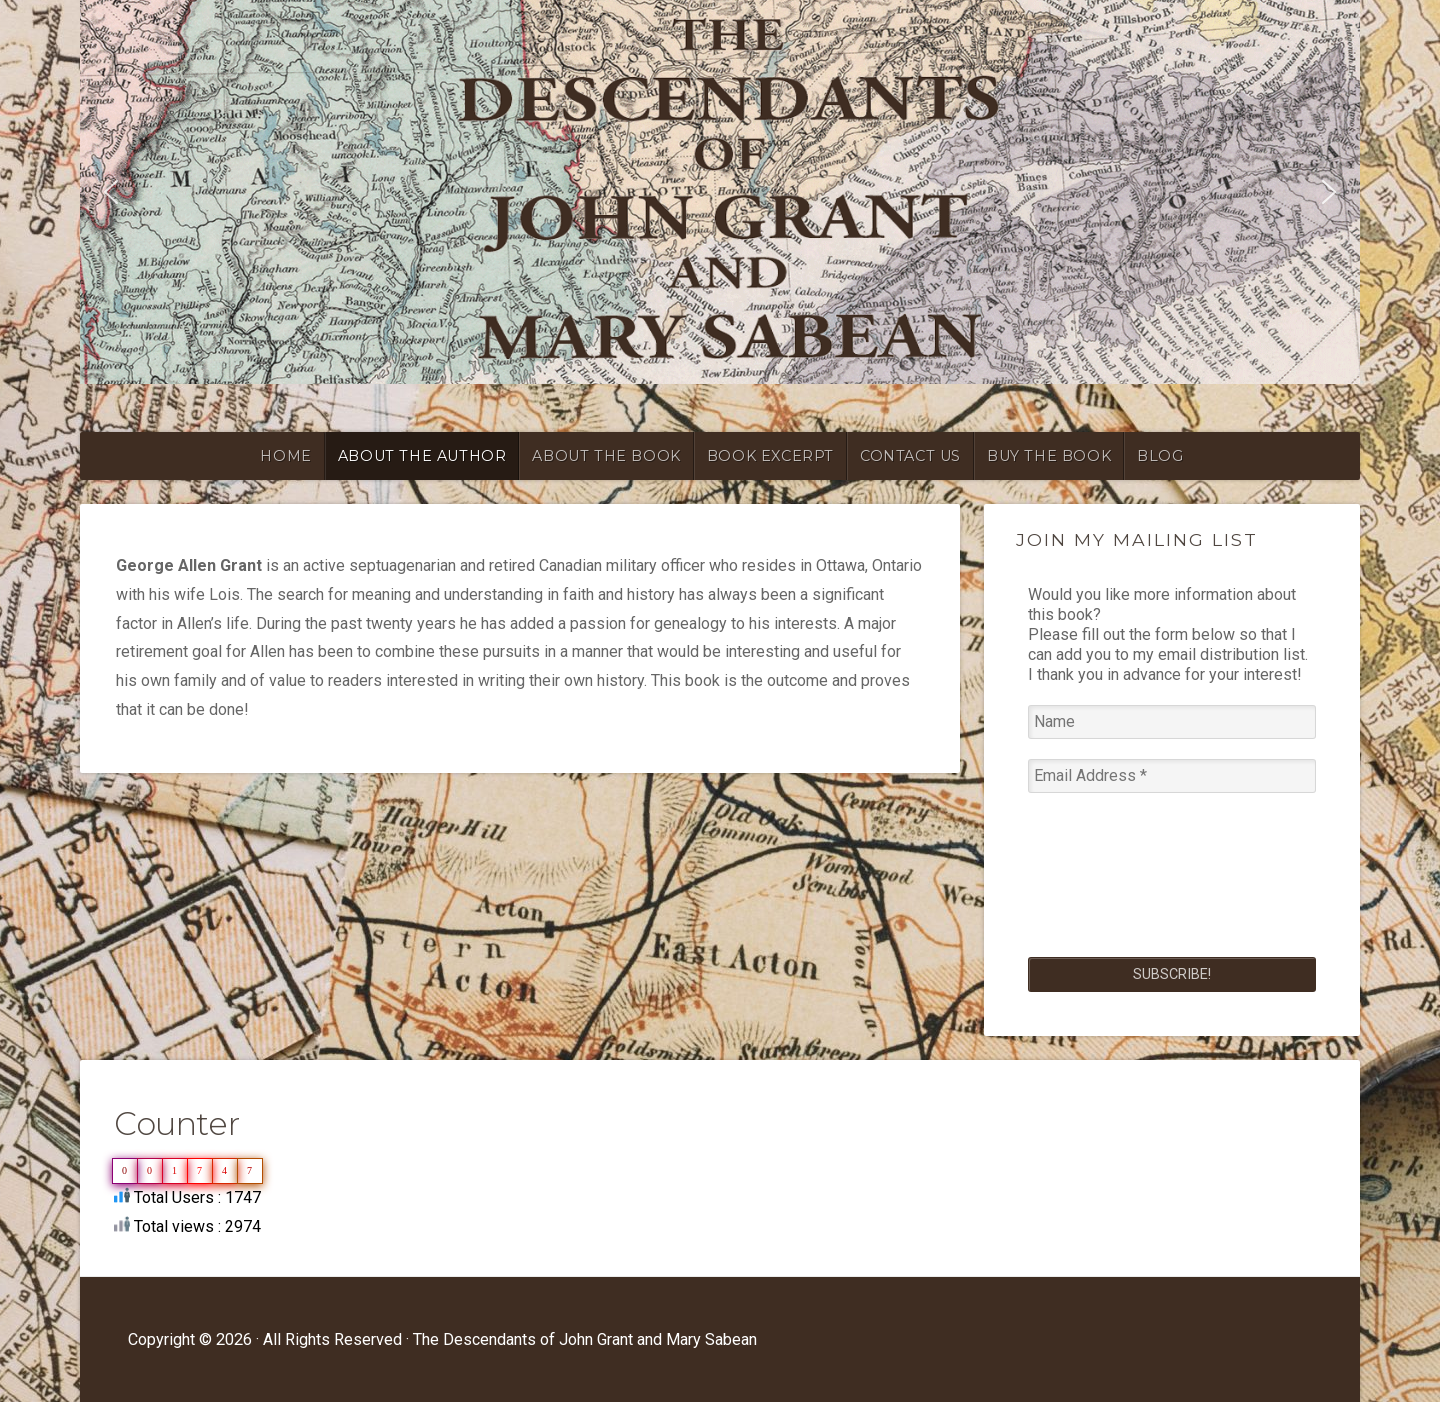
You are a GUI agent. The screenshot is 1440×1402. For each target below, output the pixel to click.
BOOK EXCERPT (770, 456)
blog (1160, 456)
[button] (111, 192)
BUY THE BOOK (1049, 456)
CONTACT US (910, 456)
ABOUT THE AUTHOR (422, 456)
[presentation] (1110, 885)
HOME (285, 456)
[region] (720, 192)
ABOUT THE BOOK (606, 456)
